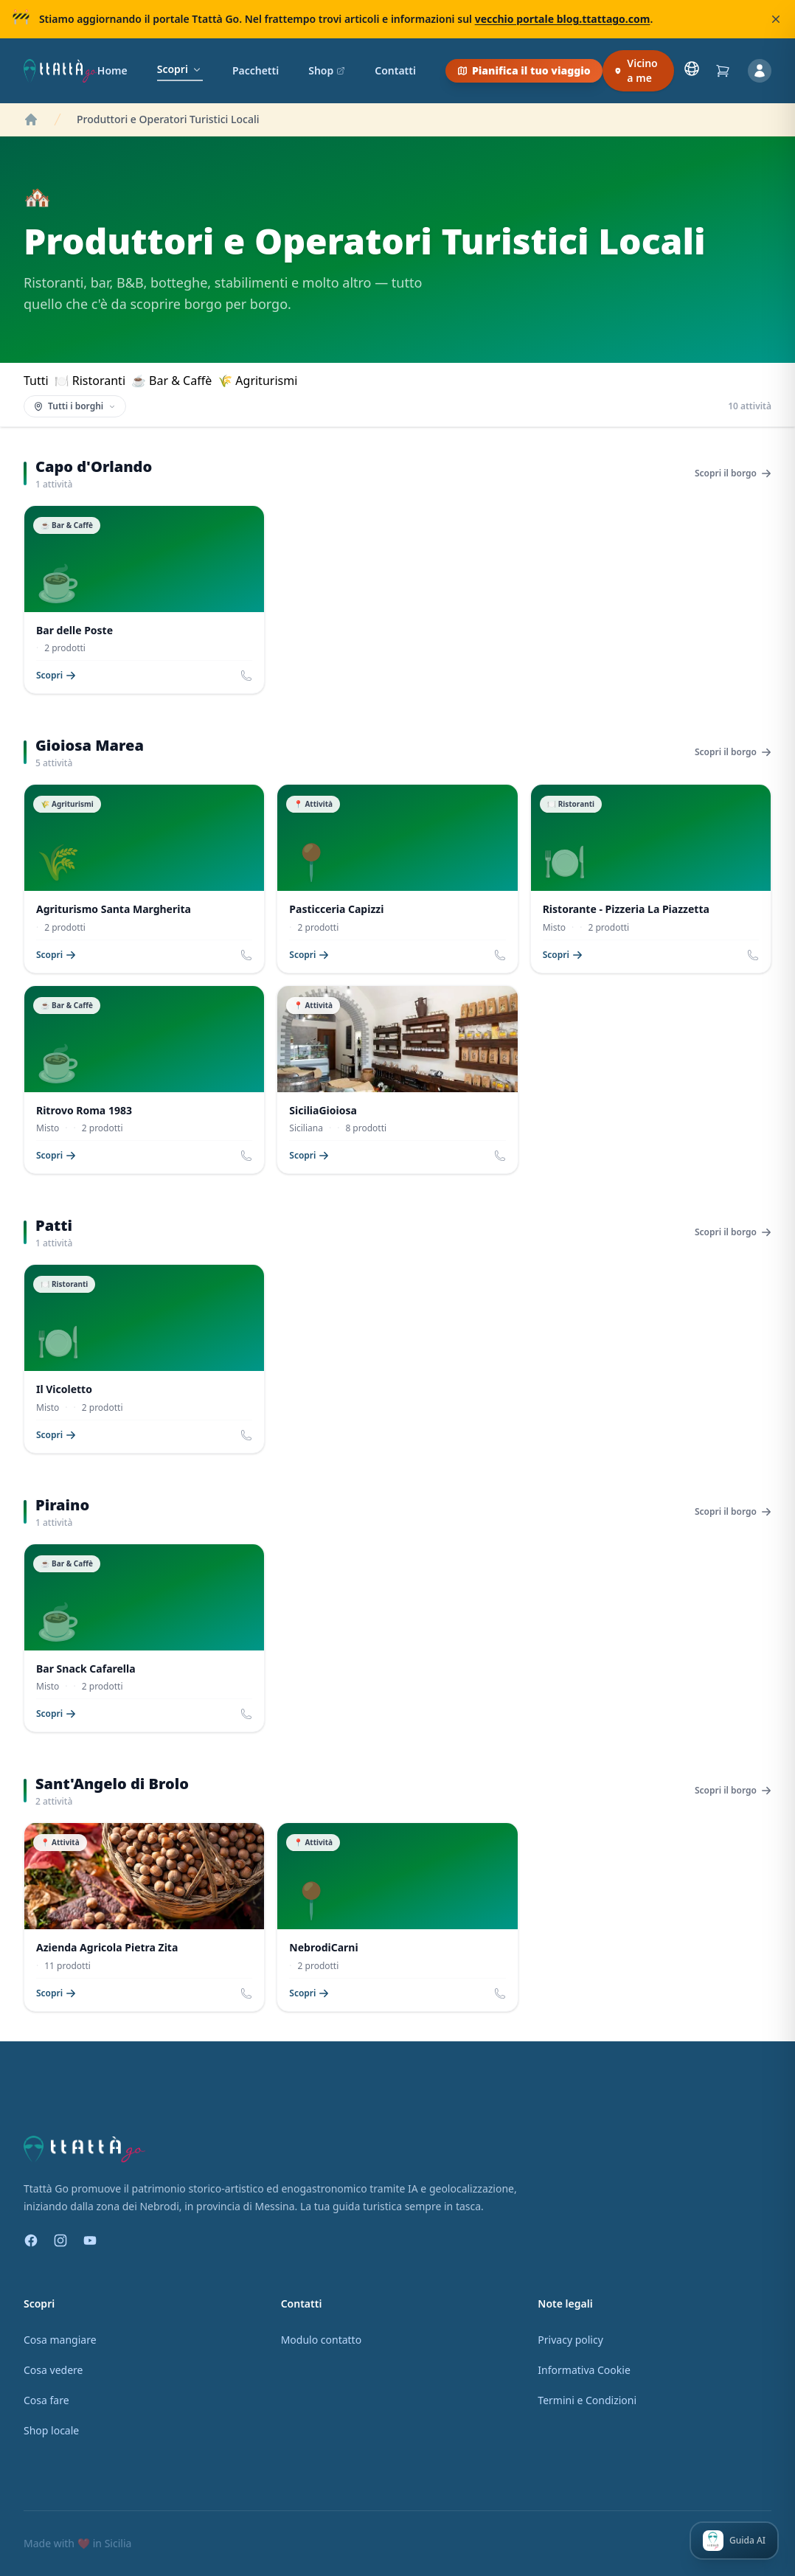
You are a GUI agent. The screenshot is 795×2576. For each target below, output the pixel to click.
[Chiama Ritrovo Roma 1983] (246, 1156)
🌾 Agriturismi (257, 380)
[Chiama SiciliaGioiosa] (500, 1156)
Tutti (36, 380)
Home (112, 70)
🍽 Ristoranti (90, 380)
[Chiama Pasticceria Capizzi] (500, 955)
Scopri (180, 69)
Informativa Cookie (584, 2370)
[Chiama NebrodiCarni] (500, 1993)
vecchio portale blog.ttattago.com (562, 19)
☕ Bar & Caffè (171, 380)
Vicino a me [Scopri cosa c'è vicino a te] (636, 70)
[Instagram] (60, 2240)
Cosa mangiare (60, 2340)
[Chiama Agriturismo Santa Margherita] (246, 955)
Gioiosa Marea (89, 745)
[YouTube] (90, 2240)
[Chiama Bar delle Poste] (246, 675)
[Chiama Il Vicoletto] (246, 1435)
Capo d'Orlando (93, 466)
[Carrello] (722, 71)
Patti (53, 1225)
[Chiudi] (775, 19)
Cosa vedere (53, 2370)
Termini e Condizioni (587, 2400)
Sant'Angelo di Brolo (112, 1784)
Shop (326, 70)
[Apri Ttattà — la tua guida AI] (734, 2540)
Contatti (395, 70)
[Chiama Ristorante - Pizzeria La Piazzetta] (753, 955)
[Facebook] (31, 2240)
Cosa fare (46, 2400)
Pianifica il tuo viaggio (524, 70)
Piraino (62, 1505)
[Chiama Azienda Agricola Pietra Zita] (246, 1993)
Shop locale (51, 2430)
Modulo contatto (321, 2340)
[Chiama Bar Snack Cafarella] (246, 1714)
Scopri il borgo (733, 473)
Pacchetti (255, 70)
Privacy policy (570, 2340)
